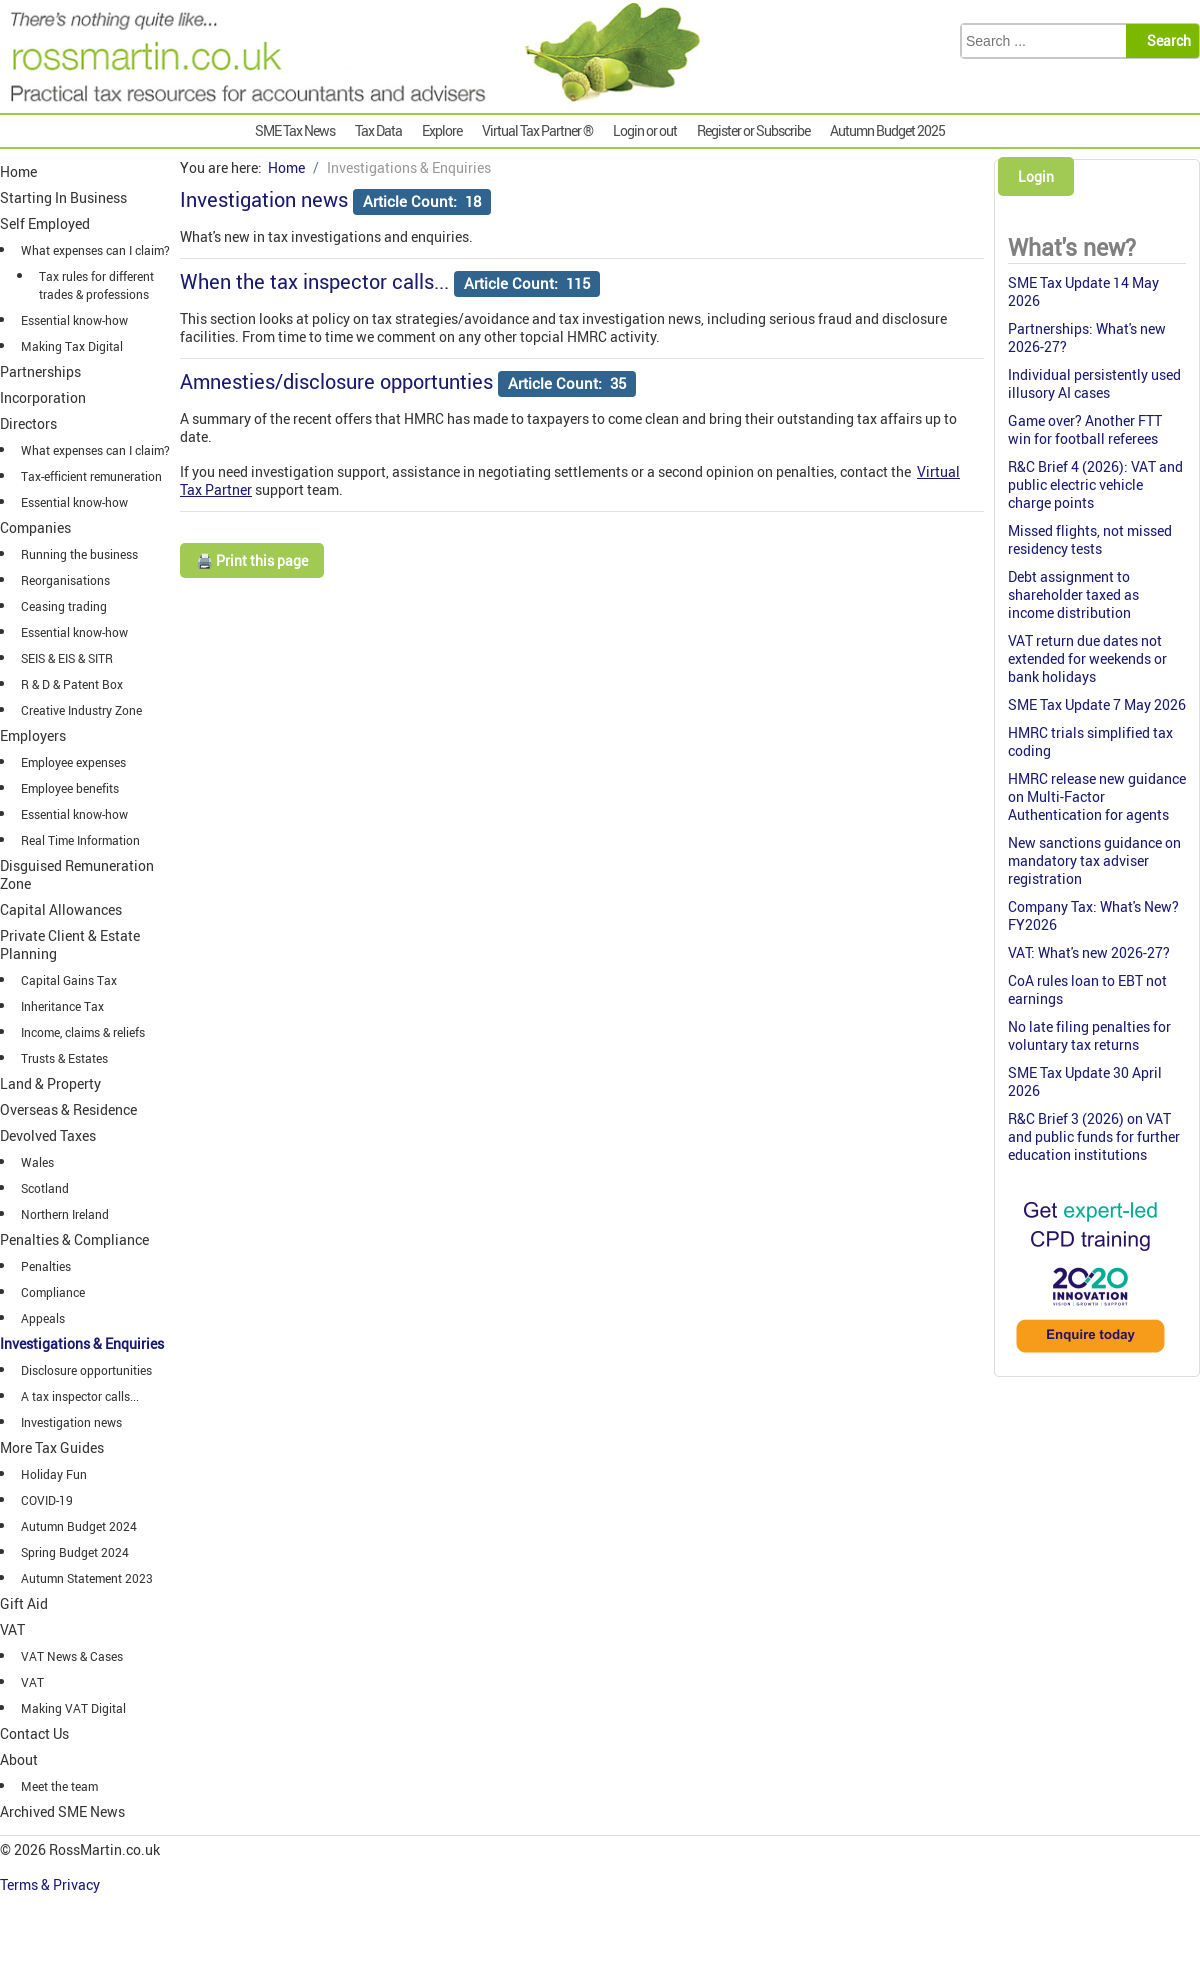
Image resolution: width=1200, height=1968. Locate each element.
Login (1036, 176)
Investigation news (264, 199)
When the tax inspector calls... (314, 281)
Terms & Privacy (51, 1884)
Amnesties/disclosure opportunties (336, 381)
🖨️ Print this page (252, 560)
